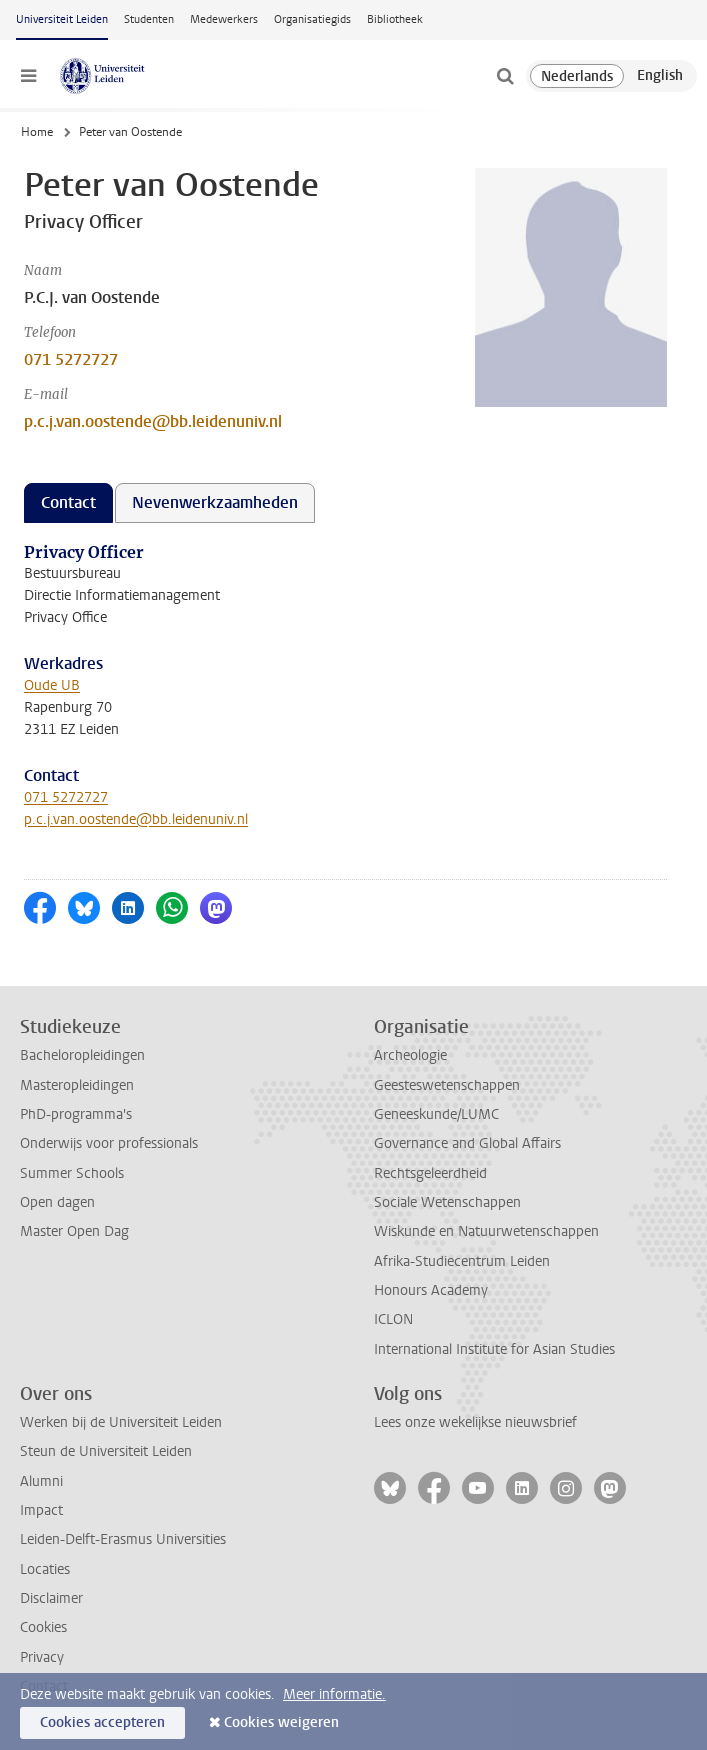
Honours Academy (431, 1290)
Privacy (42, 1657)
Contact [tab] (68, 502)
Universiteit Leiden (62, 19)
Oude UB (52, 685)
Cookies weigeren (281, 1722)
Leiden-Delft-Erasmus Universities (123, 1539)
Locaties (45, 1569)
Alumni (41, 1481)
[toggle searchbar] (505, 76)
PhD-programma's (76, 1114)
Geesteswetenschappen (447, 1085)
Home (37, 132)
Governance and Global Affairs (467, 1143)
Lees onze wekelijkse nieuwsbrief (475, 1422)
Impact (41, 1510)
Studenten (149, 19)
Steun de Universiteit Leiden (106, 1451)
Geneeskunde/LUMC (436, 1114)
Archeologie (410, 1055)
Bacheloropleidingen (82, 1055)
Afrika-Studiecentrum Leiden (462, 1261)
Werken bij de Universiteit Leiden (121, 1422)
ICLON (393, 1319)
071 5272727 (71, 359)
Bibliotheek (395, 19)
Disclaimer (51, 1598)
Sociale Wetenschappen (447, 1202)
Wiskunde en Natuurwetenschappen (486, 1231)
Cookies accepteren (102, 1722)
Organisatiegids (312, 19)
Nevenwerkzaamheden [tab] (215, 502)
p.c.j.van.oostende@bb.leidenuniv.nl (153, 421)
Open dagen (57, 1202)
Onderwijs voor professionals (109, 1143)
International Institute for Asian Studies (494, 1349)
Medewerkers (224, 19)
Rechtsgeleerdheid (430, 1173)
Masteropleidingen (77, 1085)
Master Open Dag (74, 1231)
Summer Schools (72, 1173)
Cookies (43, 1627)
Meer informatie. (334, 1694)
